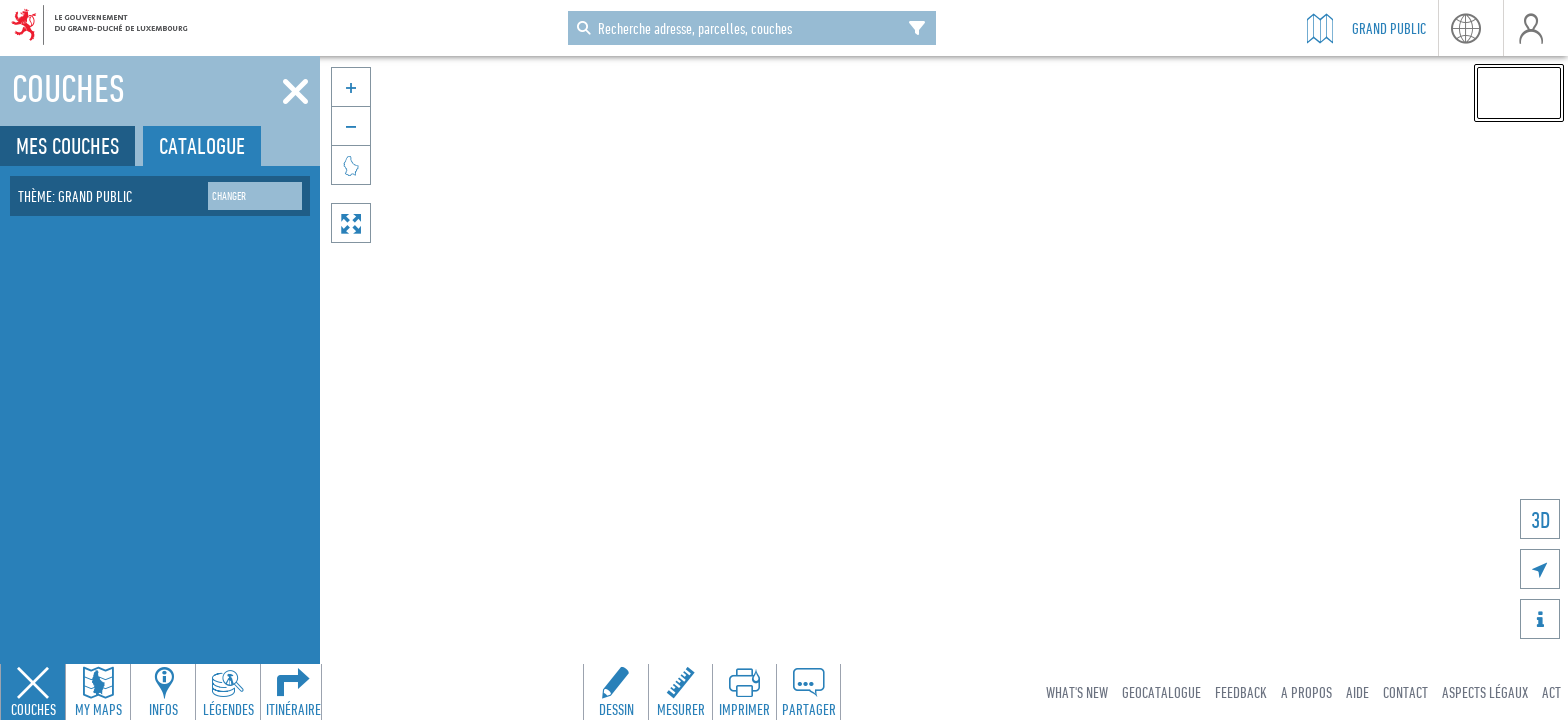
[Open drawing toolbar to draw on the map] (616, 692)
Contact (1405, 692)
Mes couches (67, 145)
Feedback (1241, 692)
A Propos (1306, 692)
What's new (1077, 692)
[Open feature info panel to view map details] (163, 692)
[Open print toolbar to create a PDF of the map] (744, 692)
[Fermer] (295, 92)
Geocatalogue (1161, 692)
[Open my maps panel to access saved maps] (98, 692)
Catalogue (202, 145)
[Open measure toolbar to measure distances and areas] (680, 692)
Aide (1357, 692)
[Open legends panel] (228, 692)
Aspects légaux (1485, 692)
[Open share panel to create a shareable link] (808, 692)
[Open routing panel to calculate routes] (293, 692)
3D (1540, 519)
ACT (1551, 692)
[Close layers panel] (33, 692)
